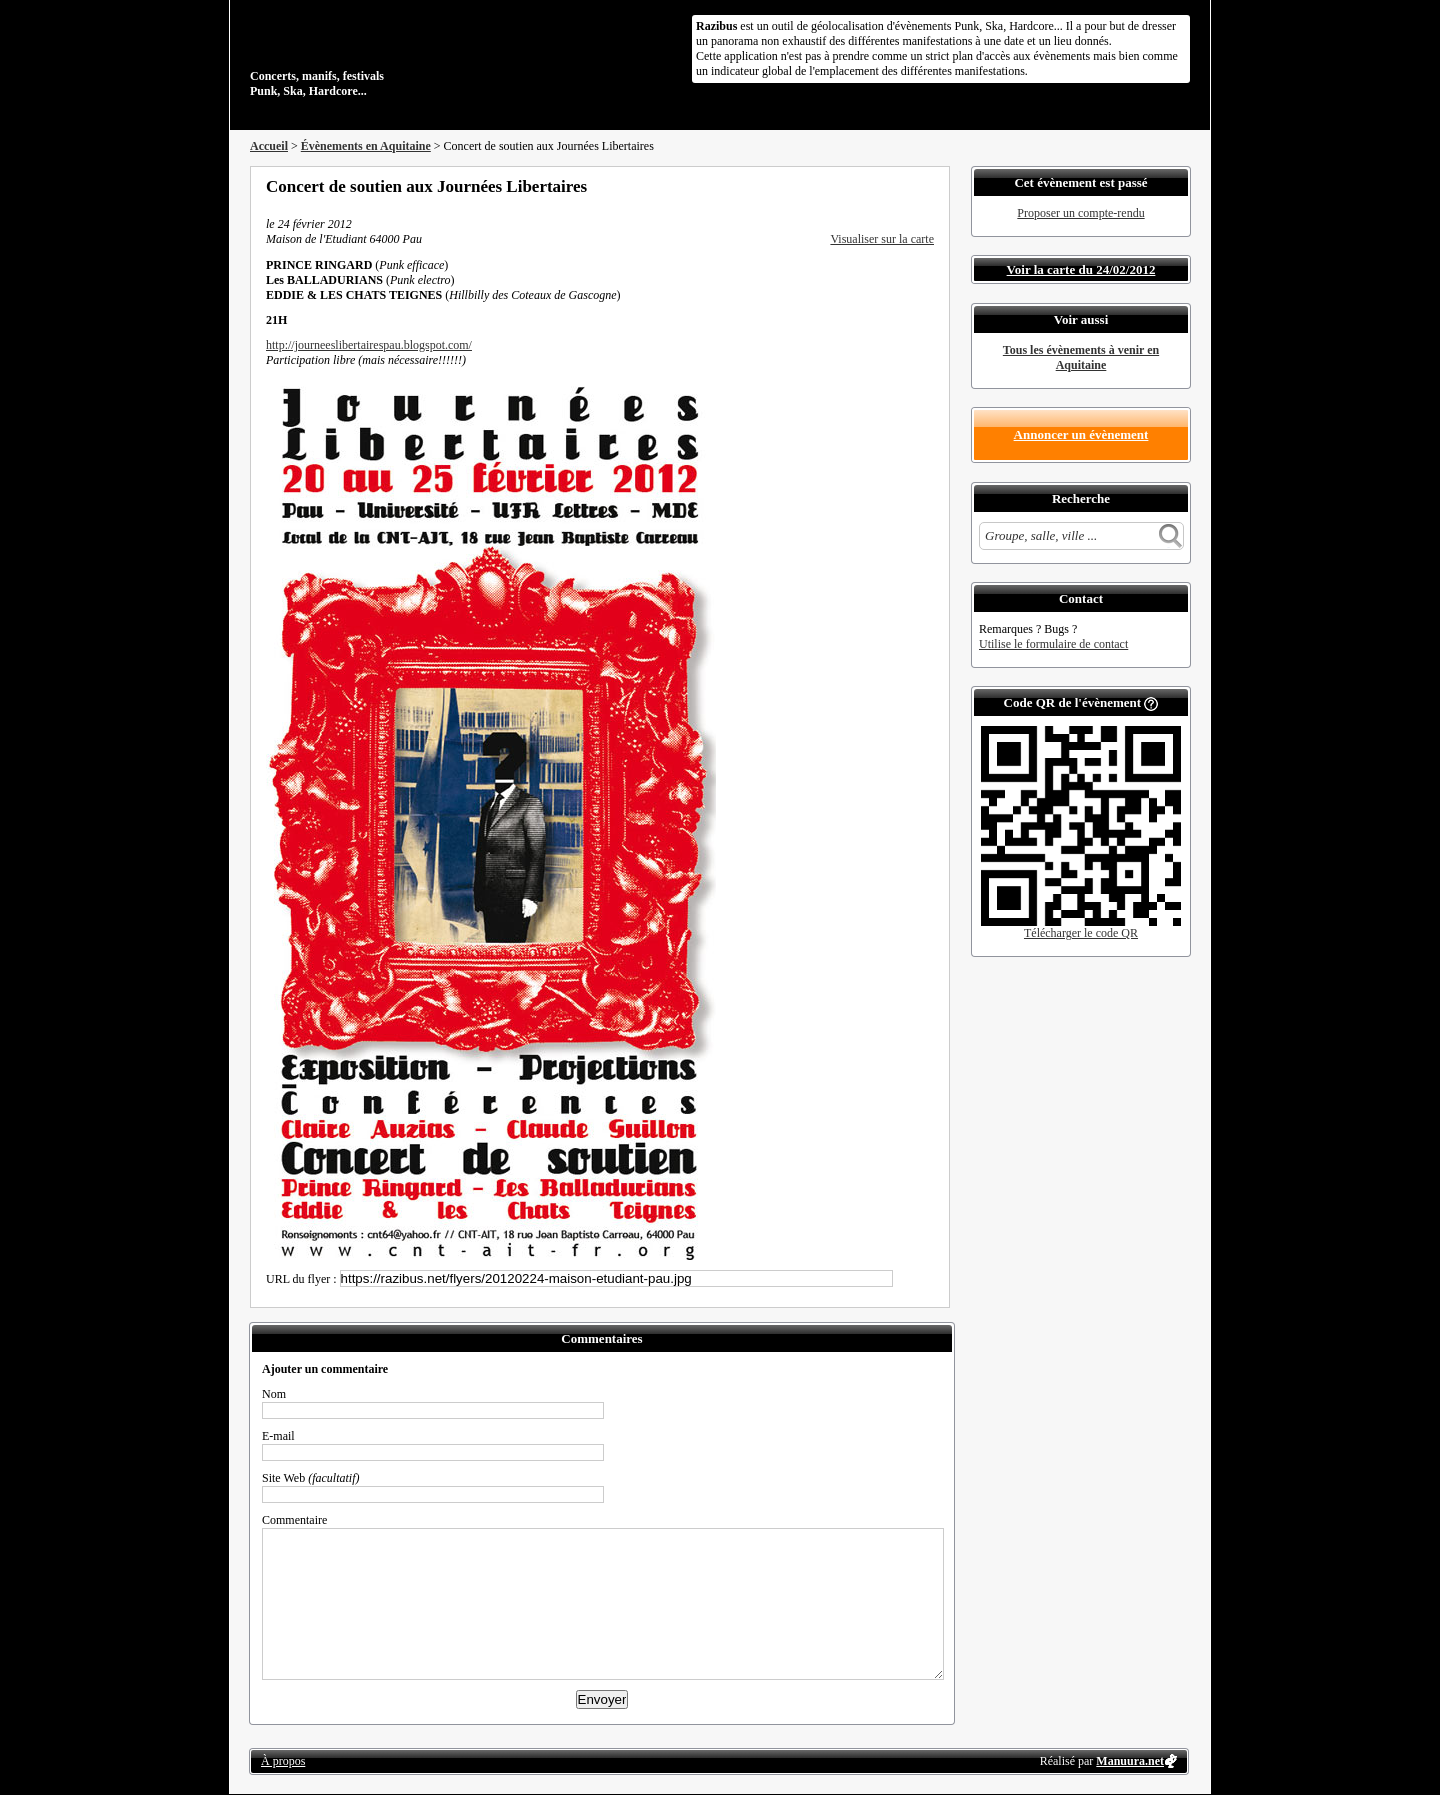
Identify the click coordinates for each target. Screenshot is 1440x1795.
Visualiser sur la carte (882, 239)
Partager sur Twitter (873, 186)
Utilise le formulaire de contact (1053, 644)
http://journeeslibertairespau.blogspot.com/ (369, 345)
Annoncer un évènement (1081, 434)
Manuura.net (1130, 1761)
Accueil (269, 146)
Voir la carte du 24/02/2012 (1081, 269)
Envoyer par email (900, 186)
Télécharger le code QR (1081, 933)
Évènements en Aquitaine (366, 146)
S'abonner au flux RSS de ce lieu (927, 186)
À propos (283, 1761)
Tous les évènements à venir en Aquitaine (1081, 357)
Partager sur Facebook (846, 186)
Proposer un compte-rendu (1080, 213)
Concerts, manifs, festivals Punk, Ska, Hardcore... (379, 54)
